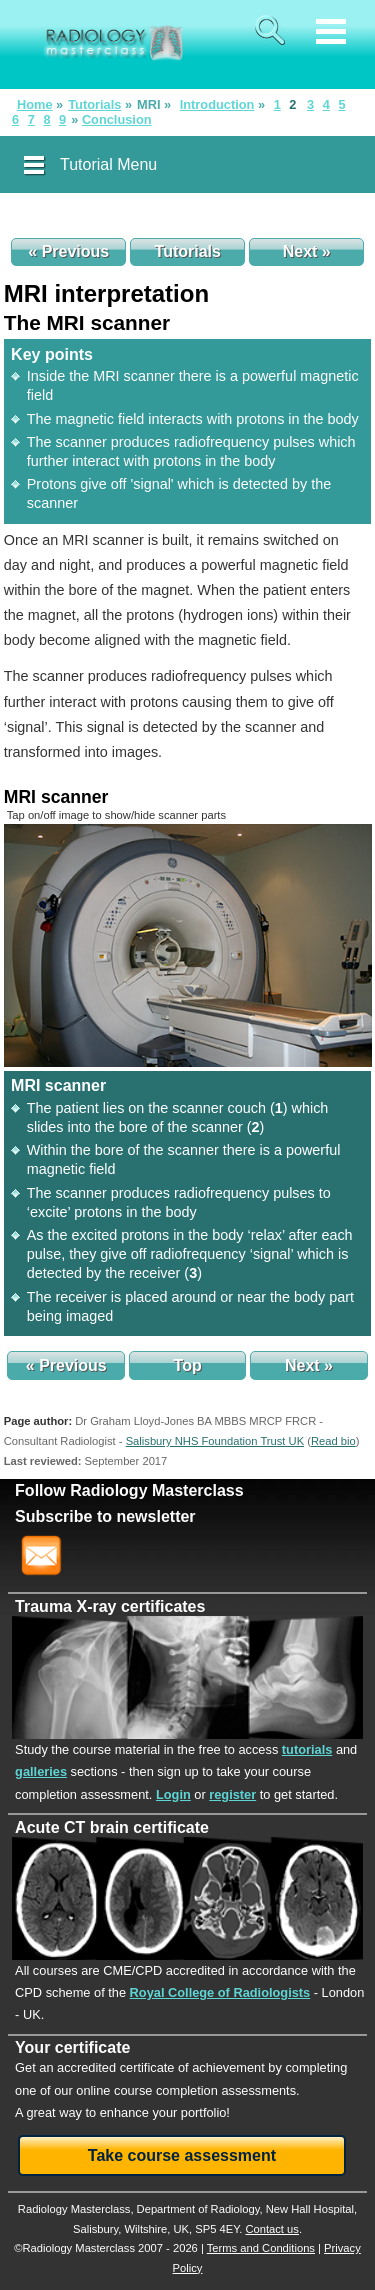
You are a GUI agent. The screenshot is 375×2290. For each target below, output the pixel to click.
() (333, 1441)
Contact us (271, 2229)
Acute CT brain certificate (112, 1827)
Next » (307, 251)
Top (188, 1365)
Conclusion (117, 119)
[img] (188, 945)
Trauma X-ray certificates (110, 1606)
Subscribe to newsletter (105, 1516)
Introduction (217, 104)
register (232, 1794)
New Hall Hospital (310, 2209)
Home (35, 104)
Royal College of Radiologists (220, 1992)
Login (173, 1794)
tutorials (307, 1749)
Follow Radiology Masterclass (129, 1490)
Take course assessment (182, 2155)
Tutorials (94, 104)
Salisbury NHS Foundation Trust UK (215, 1441)
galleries (41, 1771)
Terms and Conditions (261, 2248)
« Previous (68, 251)
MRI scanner (56, 797)
